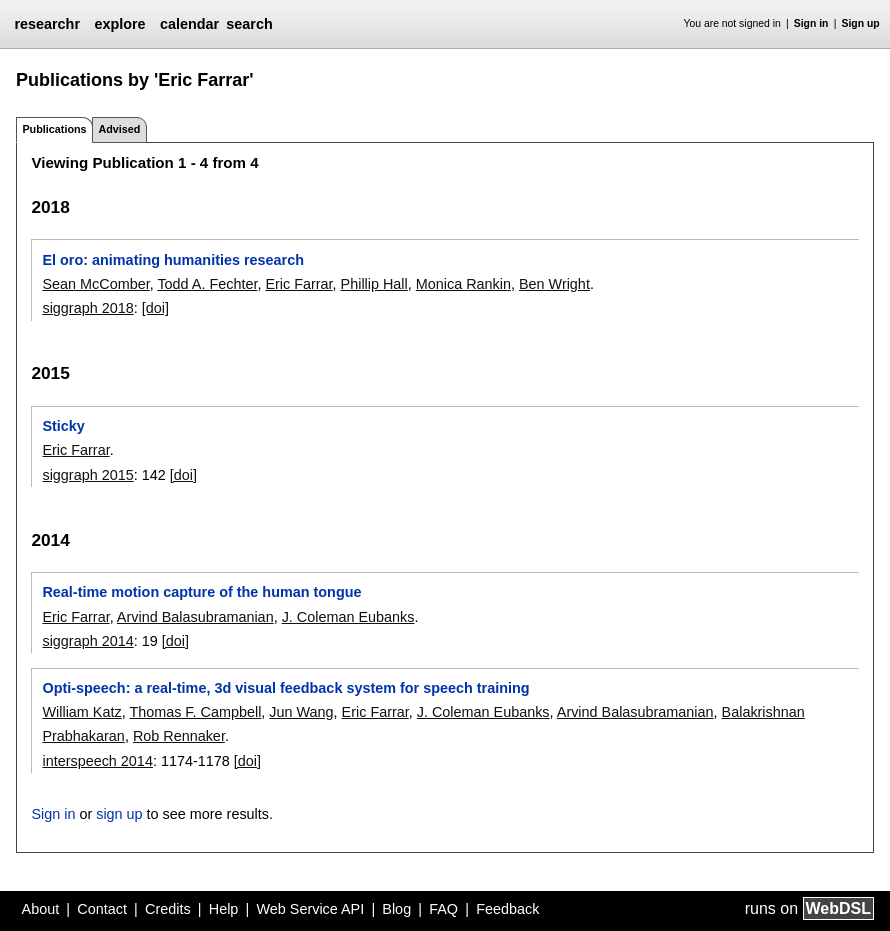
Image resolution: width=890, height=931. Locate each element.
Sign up (861, 23)
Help (224, 909)
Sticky (63, 426)
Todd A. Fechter (207, 284)
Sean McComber (95, 284)
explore (119, 24)
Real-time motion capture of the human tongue (201, 592)
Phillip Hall (374, 284)
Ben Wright (554, 284)
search (249, 24)
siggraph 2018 (87, 308)
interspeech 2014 (97, 761)
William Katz (81, 712)
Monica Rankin (463, 284)
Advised (119, 129)
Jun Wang (301, 712)
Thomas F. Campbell (195, 712)
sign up (119, 814)
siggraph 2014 (87, 641)
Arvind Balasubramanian (195, 617)
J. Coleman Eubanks (348, 617)
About (41, 909)
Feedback (507, 909)
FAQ (443, 909)
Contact (102, 909)
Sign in (811, 23)
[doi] (155, 308)
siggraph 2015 (87, 475)
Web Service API (310, 909)
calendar (189, 24)
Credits (168, 909)
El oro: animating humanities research (173, 260)
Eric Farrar (298, 284)
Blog (396, 909)
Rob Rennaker (179, 736)
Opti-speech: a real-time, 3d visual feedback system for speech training (285, 688)
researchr (47, 24)
